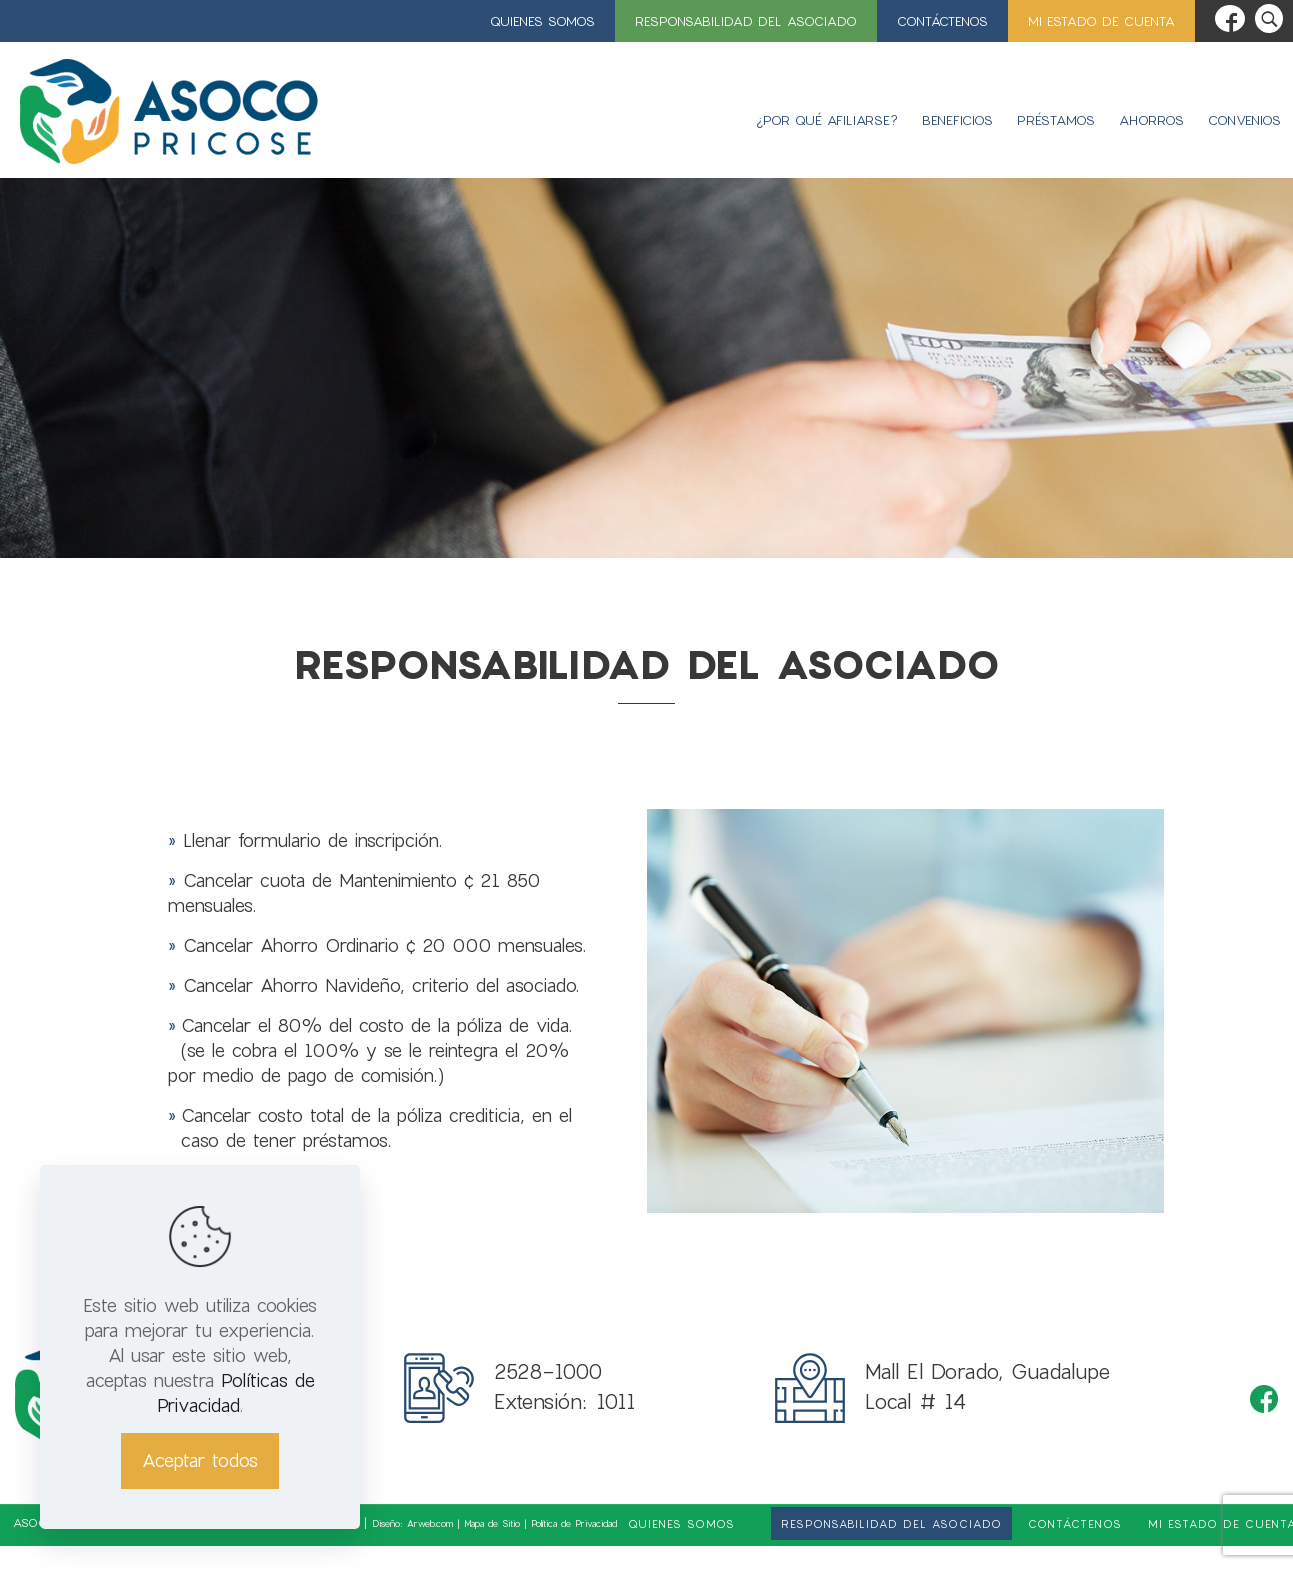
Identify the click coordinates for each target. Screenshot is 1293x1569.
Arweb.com (430, 1523)
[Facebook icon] (1230, 18)
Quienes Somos (542, 21)
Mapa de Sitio (492, 1523)
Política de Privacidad (574, 1523)
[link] (755, 1523)
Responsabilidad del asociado (746, 21)
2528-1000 (548, 1371)
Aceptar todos (200, 1460)
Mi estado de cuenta (1101, 21)
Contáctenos (942, 21)
